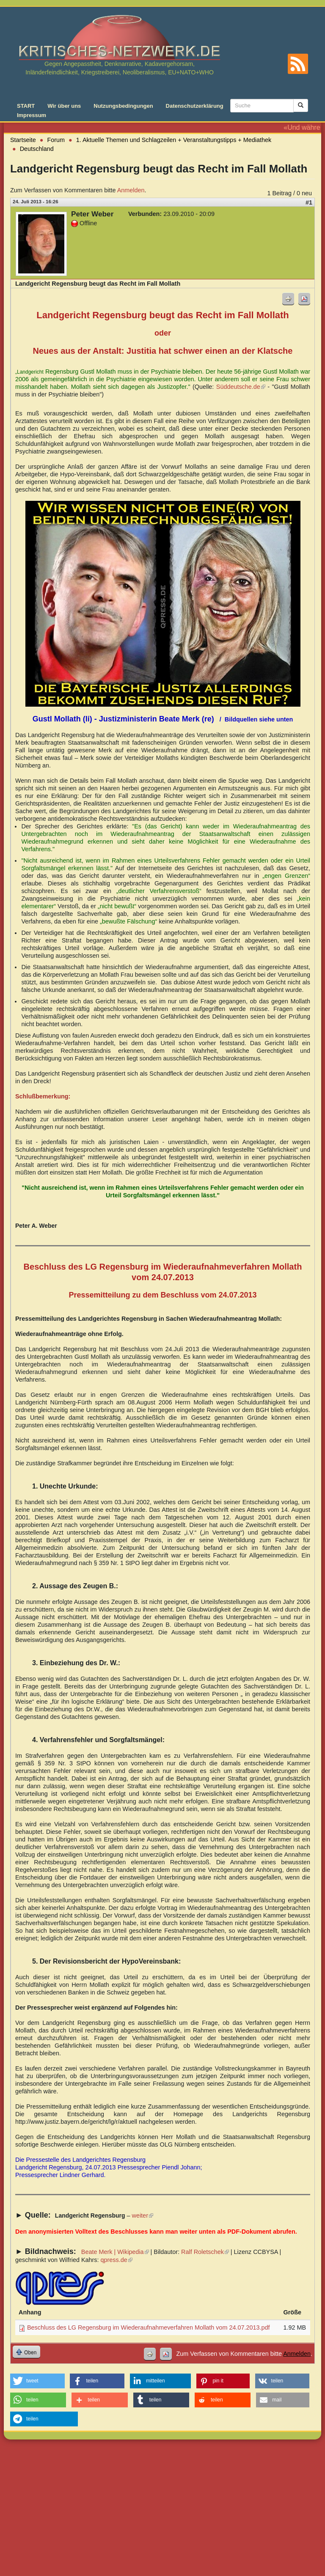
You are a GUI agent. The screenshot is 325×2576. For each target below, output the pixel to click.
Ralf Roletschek (205, 2251)
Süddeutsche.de (240, 386)
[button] (37, 2381)
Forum (56, 140)
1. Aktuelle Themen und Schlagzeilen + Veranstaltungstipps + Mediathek (173, 140)
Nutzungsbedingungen (123, 106)
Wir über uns (64, 106)
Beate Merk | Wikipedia (115, 2251)
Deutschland (37, 148)
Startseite (23, 140)
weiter (142, 2215)
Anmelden (131, 190)
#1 (309, 202)
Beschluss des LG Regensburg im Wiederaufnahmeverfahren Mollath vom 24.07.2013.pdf (148, 2327)
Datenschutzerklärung (194, 106)
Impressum (31, 115)
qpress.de (116, 2259)
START (26, 106)
